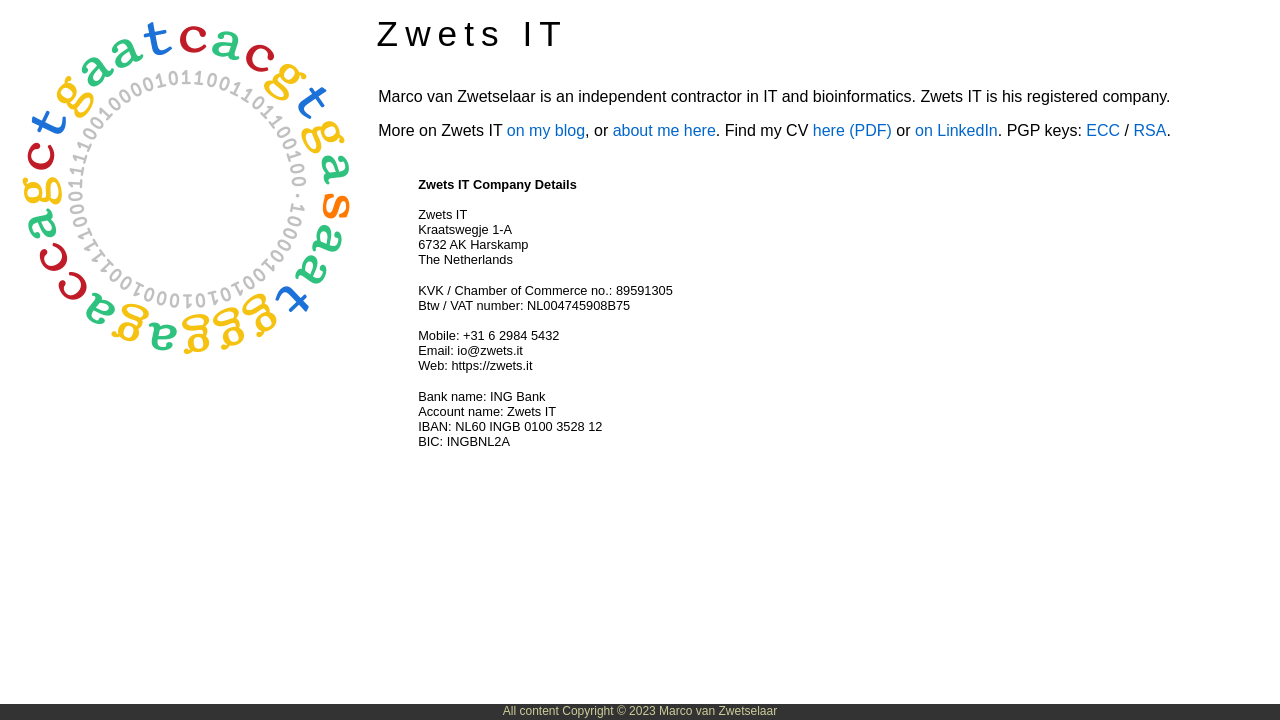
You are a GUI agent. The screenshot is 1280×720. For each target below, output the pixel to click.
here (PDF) (852, 130)
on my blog (546, 130)
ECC (1103, 130)
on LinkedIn (956, 130)
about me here (664, 130)
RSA (1149, 130)
